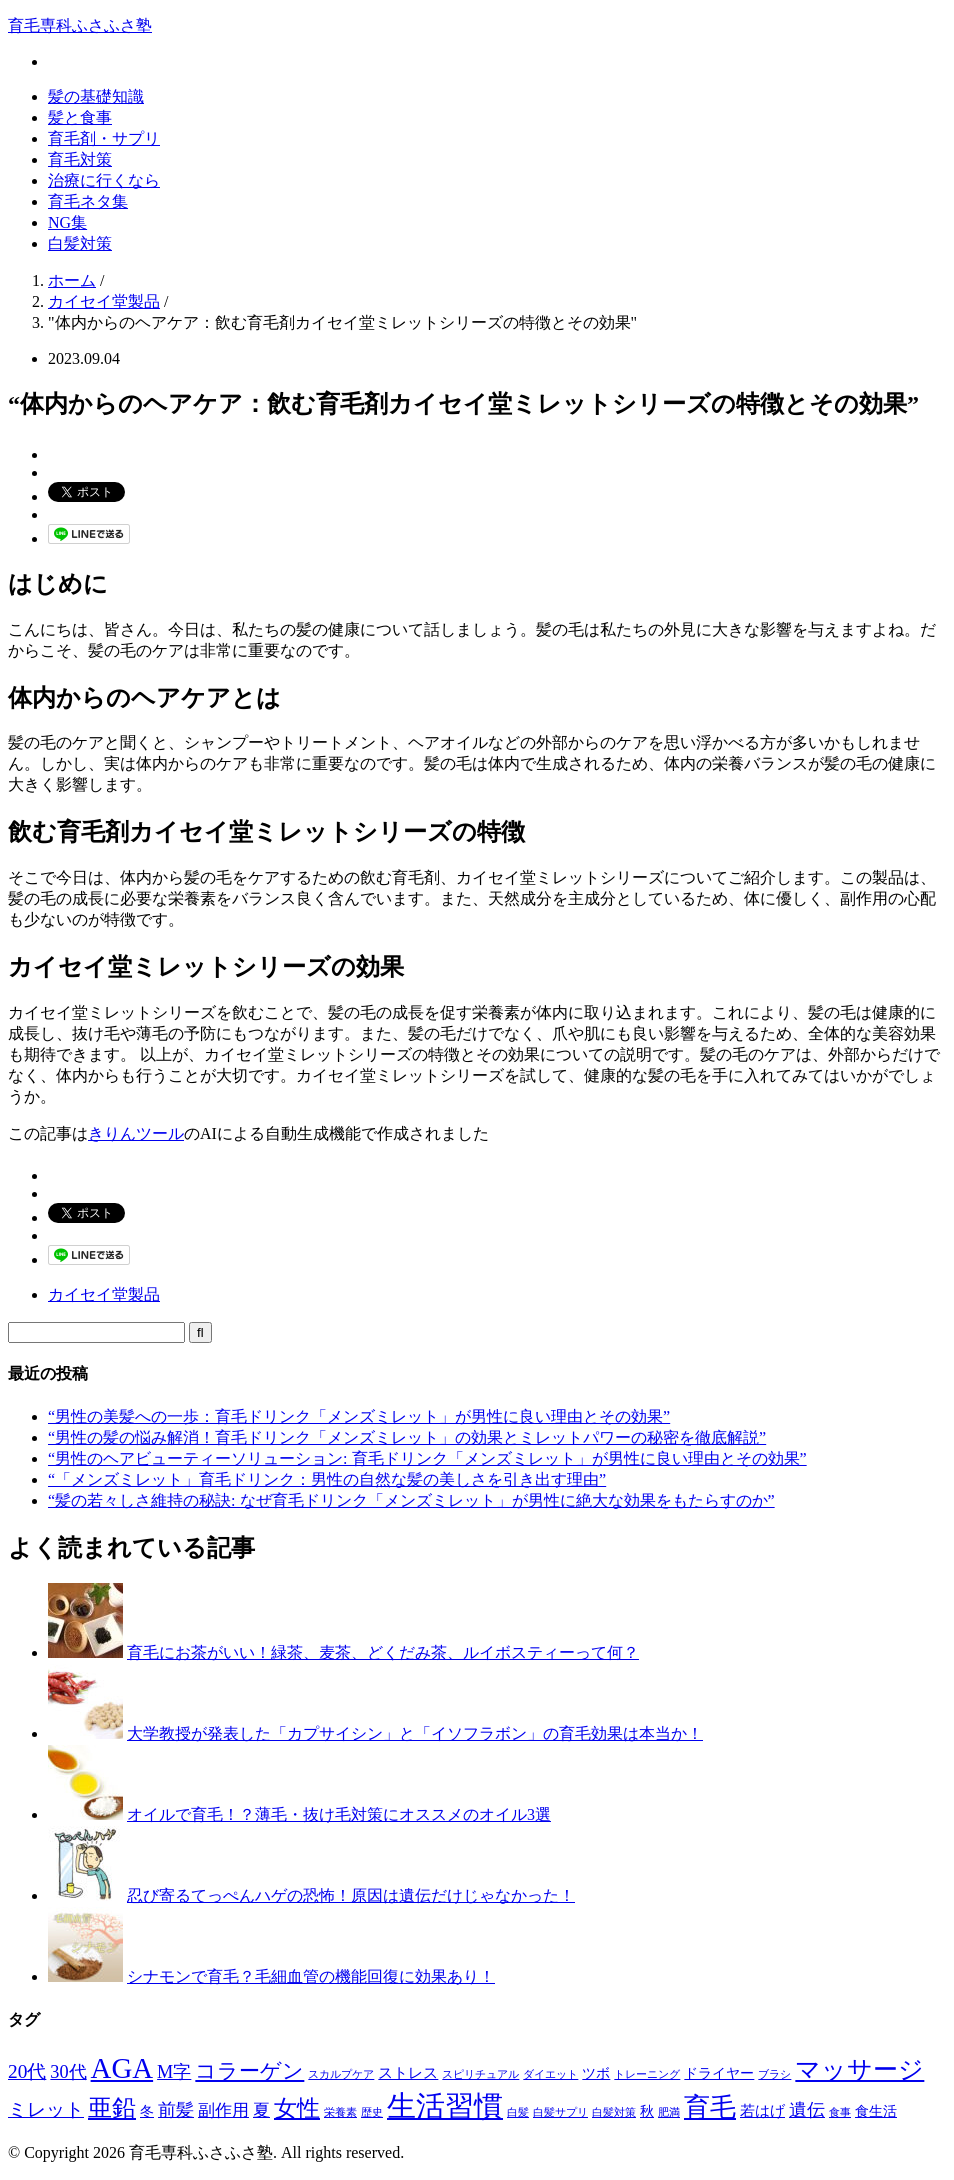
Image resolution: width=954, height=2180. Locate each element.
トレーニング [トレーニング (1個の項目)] (647, 2074)
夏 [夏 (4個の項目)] (261, 2110)
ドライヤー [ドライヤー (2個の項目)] (719, 2073)
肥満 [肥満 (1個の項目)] (669, 2112)
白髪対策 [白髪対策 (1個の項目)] (614, 2112)
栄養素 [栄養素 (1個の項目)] (340, 2112)
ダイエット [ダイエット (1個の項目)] (550, 2074)
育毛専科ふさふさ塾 (80, 25)
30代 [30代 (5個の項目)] (68, 2072)
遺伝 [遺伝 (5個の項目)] (807, 2110)
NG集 (67, 222)
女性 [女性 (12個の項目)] (297, 2108)
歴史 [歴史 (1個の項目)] (372, 2112)
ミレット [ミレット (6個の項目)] (46, 2109)
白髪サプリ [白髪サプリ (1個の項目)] (560, 2112)
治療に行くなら (104, 180)
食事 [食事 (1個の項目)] (840, 2112)
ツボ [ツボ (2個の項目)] (596, 2073)
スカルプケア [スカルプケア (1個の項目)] (341, 2074)
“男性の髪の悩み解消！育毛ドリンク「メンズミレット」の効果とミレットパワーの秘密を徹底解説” (407, 1437)
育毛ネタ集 (88, 201)
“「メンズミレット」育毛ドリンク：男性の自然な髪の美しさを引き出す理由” (327, 1479)
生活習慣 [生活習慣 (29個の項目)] (445, 2106)
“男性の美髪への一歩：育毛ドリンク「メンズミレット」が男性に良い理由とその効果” (359, 1416)
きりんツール (136, 1133)
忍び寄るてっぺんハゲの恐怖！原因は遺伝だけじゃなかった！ (351, 1895)
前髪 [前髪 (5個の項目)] (176, 2110)
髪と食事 (80, 117)
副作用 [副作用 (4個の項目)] (223, 2110)
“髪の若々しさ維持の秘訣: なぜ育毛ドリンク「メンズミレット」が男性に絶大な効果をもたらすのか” (411, 1500)
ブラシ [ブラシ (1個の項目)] (774, 2074)
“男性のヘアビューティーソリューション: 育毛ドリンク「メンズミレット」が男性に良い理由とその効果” (427, 1458)
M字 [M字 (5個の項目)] (174, 2072)
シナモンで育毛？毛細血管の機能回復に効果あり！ (311, 1976)
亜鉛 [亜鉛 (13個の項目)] (112, 2108)
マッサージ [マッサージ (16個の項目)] (859, 2069)
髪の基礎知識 (96, 96)
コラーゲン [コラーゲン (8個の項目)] (249, 2071)
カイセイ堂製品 (104, 1294)
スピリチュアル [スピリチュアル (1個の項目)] (480, 2074)
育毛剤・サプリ (104, 138)
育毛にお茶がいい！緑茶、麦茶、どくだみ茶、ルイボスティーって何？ (383, 1652)
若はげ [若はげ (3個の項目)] (762, 2110)
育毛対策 (80, 159)
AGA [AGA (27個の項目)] (122, 2068)
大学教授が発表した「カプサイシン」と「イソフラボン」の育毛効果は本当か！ (415, 1733)
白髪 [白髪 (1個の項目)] (518, 2112)
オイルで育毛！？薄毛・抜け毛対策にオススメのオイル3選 (339, 1814)
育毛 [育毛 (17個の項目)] (710, 2107)
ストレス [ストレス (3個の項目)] (408, 2072)
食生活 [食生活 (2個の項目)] (876, 2111)
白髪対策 (80, 243)
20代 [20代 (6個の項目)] (27, 2071)
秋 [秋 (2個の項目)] (647, 2111)
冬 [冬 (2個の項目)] (147, 2111)
